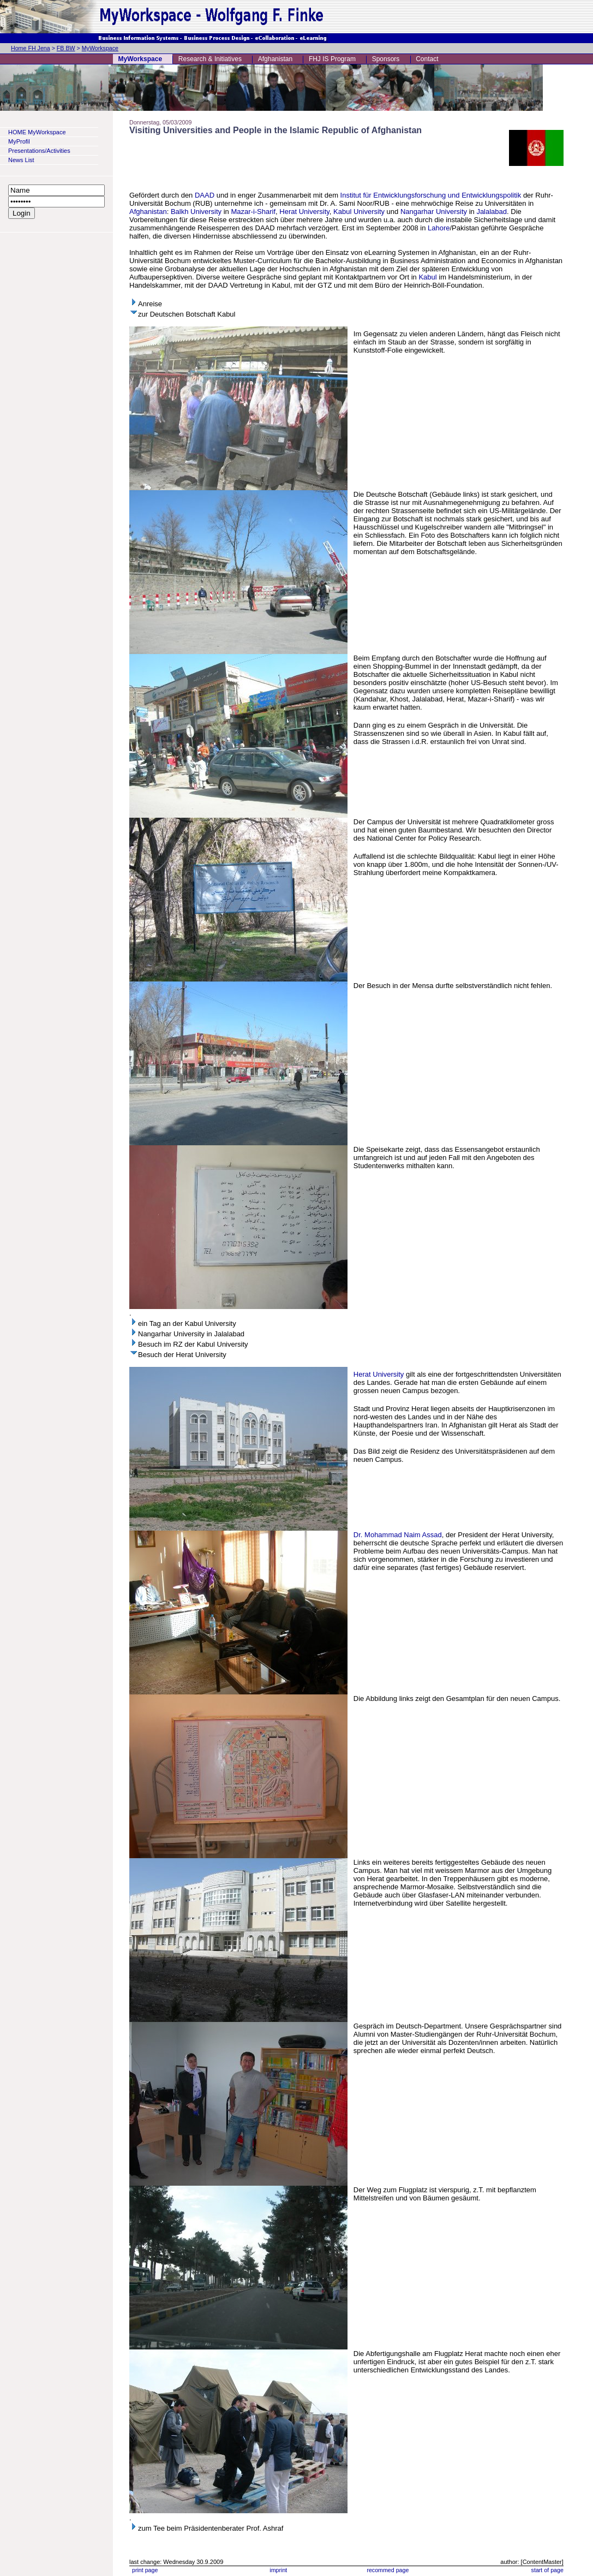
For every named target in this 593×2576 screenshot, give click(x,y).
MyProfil (19, 141)
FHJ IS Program (332, 59)
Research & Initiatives (210, 59)
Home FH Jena (30, 48)
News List (21, 160)
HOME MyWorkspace (37, 132)
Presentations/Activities (39, 150)
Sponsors (386, 59)
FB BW (66, 48)
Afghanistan (275, 59)
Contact (427, 59)
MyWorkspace (100, 48)
